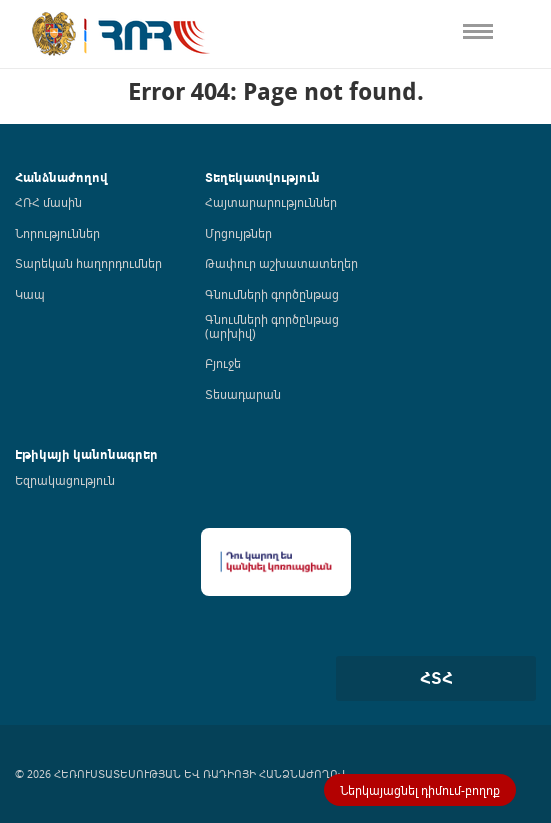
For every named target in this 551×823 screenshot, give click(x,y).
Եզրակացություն (65, 480)
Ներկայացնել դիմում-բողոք (420, 790)
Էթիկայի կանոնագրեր (86, 454)
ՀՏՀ (436, 678)
